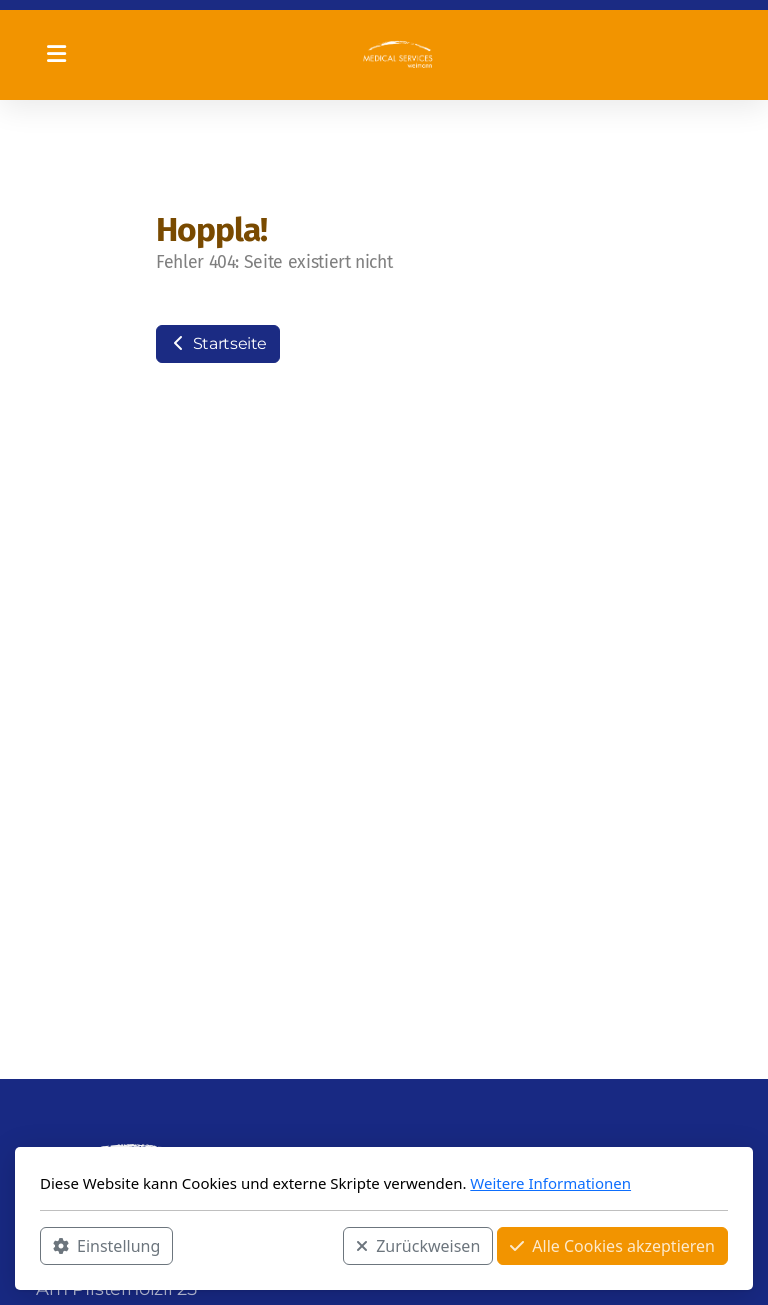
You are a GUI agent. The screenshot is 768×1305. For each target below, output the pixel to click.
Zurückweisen (418, 1246)
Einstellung (106, 1246)
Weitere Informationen (550, 1183)
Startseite (218, 343)
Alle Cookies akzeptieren (612, 1246)
